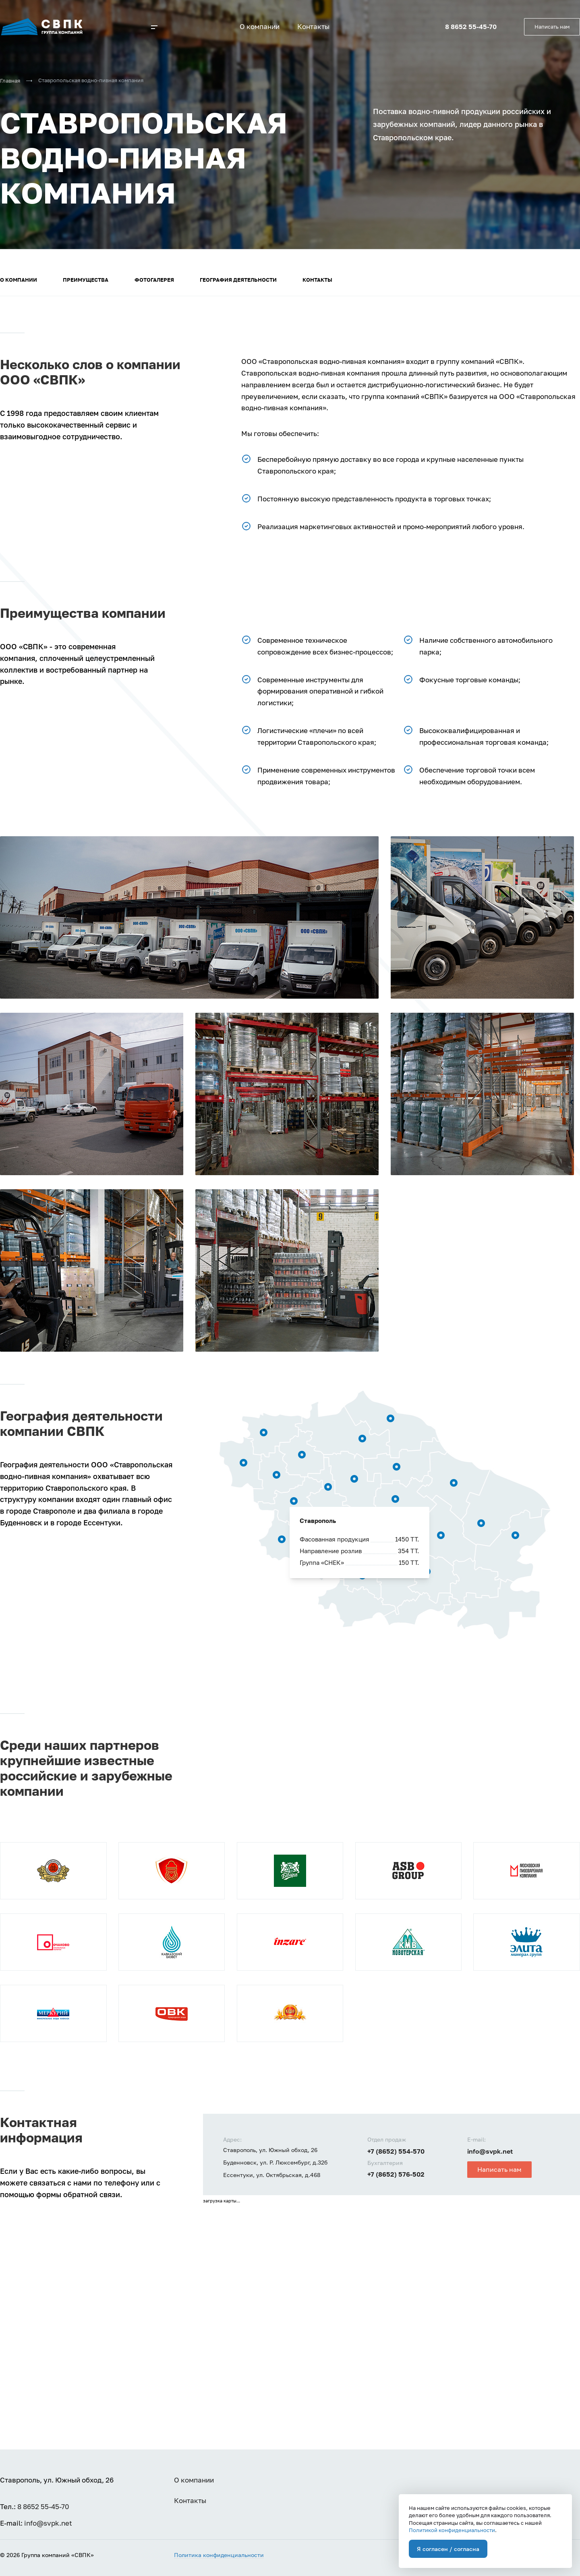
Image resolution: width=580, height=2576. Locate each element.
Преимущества (85, 279)
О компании (18, 279)
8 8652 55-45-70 (471, 27)
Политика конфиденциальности (219, 2554)
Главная (10, 80)
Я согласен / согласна (448, 2548)
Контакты (317, 279)
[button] (157, 30)
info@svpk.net (490, 2151)
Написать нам (552, 26)
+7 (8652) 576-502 (396, 2174)
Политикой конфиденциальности (452, 2530)
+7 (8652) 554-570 (396, 2151)
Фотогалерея (154, 279)
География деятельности (237, 279)
